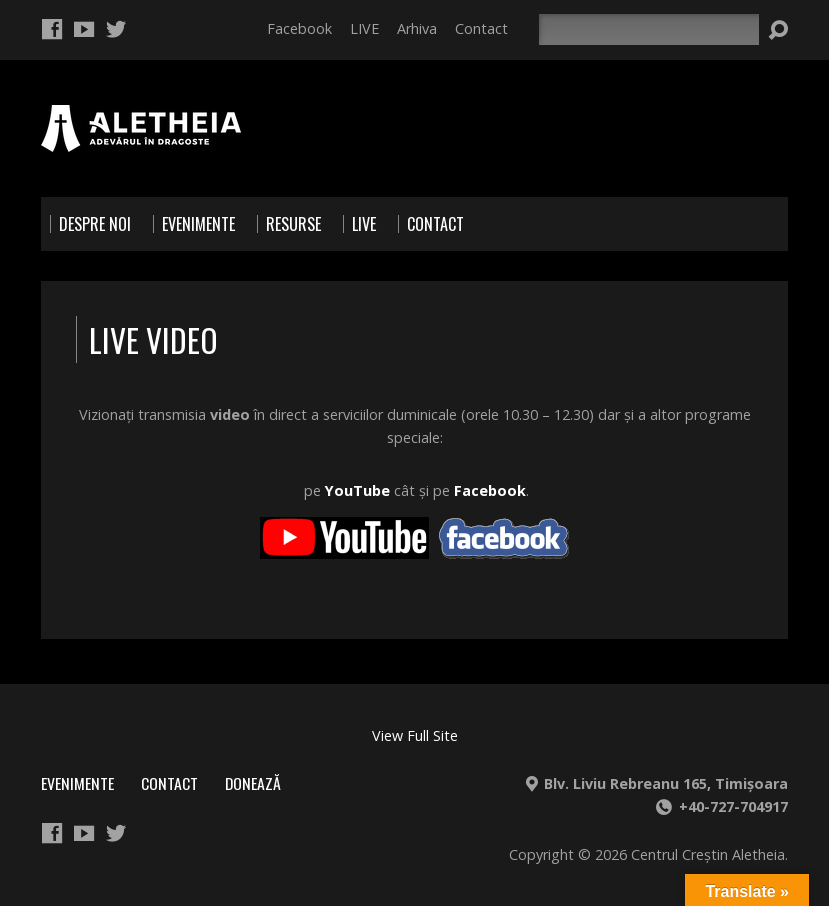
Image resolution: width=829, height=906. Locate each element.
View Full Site (415, 735)
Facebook (299, 28)
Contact (481, 28)
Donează (253, 783)
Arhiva (417, 28)
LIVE (364, 28)
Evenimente (77, 783)
